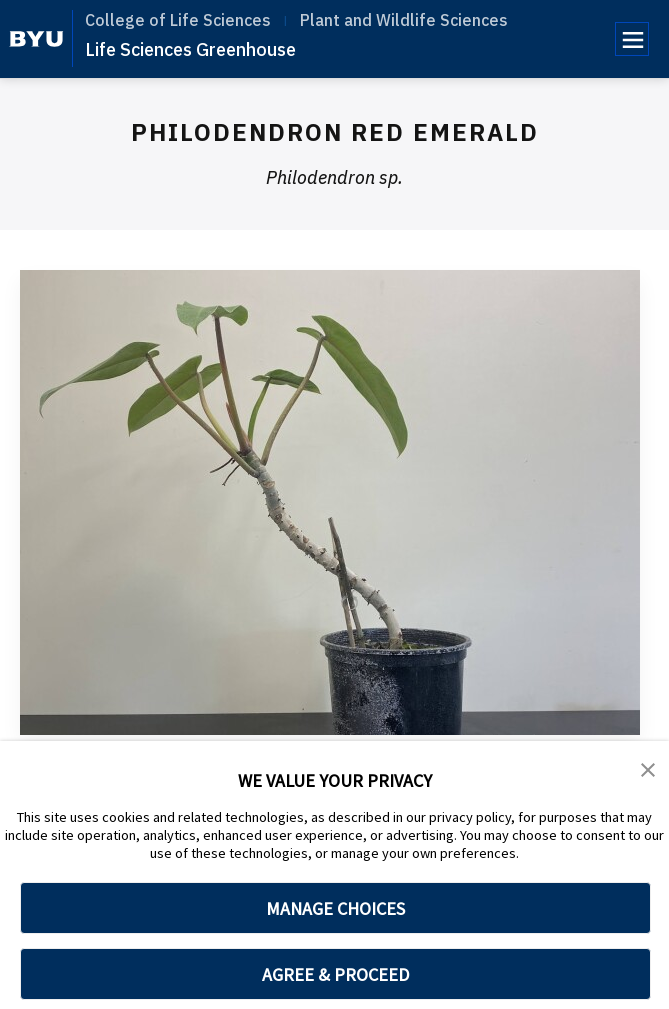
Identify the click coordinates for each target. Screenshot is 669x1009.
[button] (649, 770)
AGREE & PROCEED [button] (335, 974)
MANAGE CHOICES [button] (335, 908)
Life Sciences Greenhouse (190, 49)
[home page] (36, 39)
